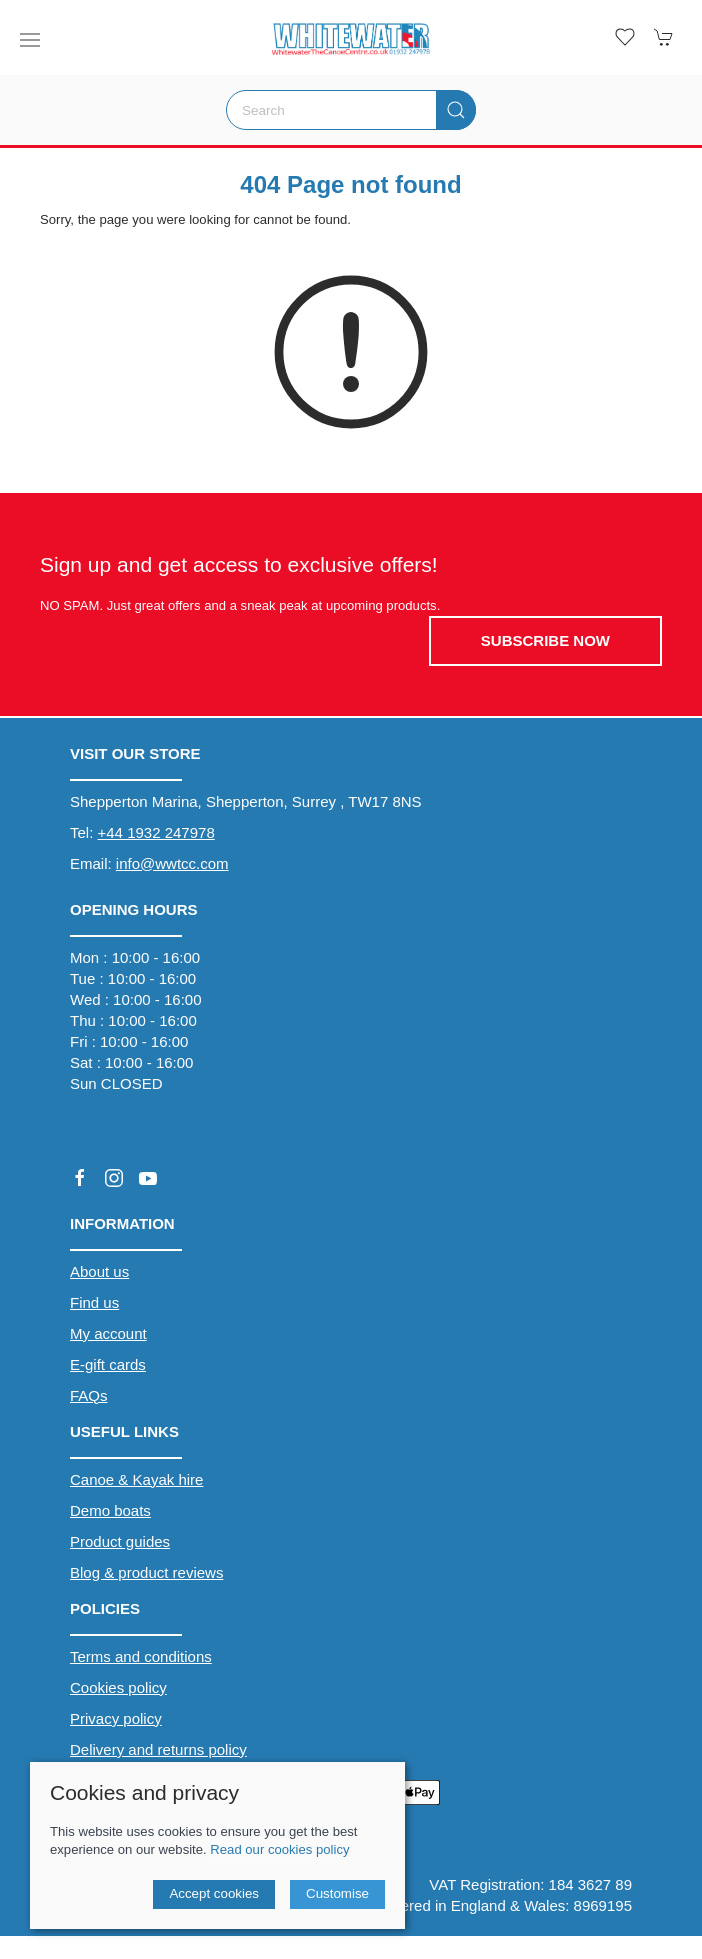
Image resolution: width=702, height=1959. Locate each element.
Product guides (120, 1541)
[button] (30, 40)
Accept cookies (214, 1893)
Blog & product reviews (146, 1572)
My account (108, 1333)
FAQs (89, 1395)
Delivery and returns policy (158, 1749)
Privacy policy (116, 1718)
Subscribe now (545, 640)
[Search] (351, 110)
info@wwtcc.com (172, 863)
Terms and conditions (141, 1656)
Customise (337, 1893)
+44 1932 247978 (156, 832)
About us (99, 1271)
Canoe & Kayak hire (136, 1479)
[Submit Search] (456, 110)
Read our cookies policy (279, 1849)
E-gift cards (108, 1364)
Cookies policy (118, 1687)
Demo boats (110, 1510)
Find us (94, 1302)
